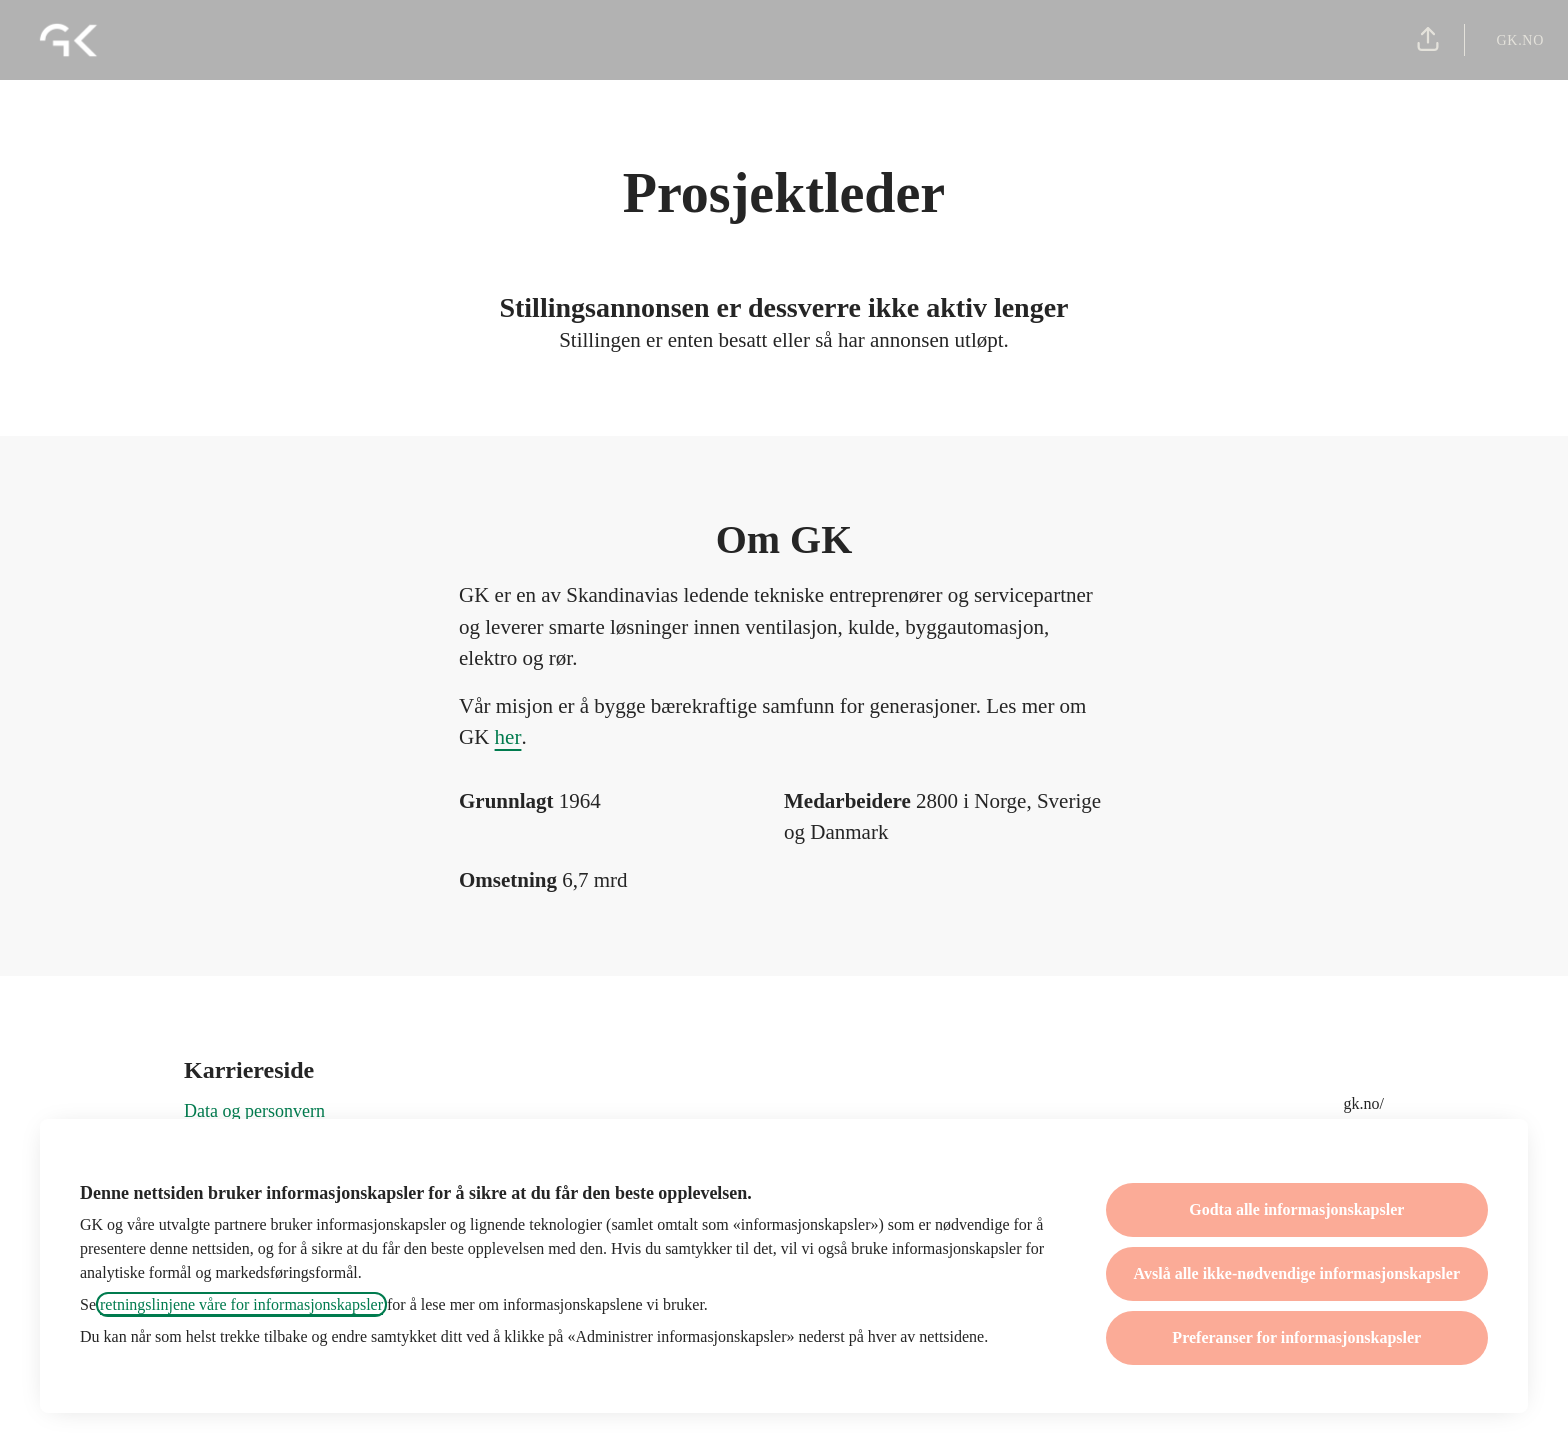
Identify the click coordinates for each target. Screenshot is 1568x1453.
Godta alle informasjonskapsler (1296, 1209)
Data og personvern (254, 1111)
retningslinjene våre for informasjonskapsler (241, 1304)
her (508, 737)
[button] (1428, 40)
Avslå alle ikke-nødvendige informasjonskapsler (1297, 1273)
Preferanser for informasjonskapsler (1296, 1337)
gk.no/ (1364, 1103)
